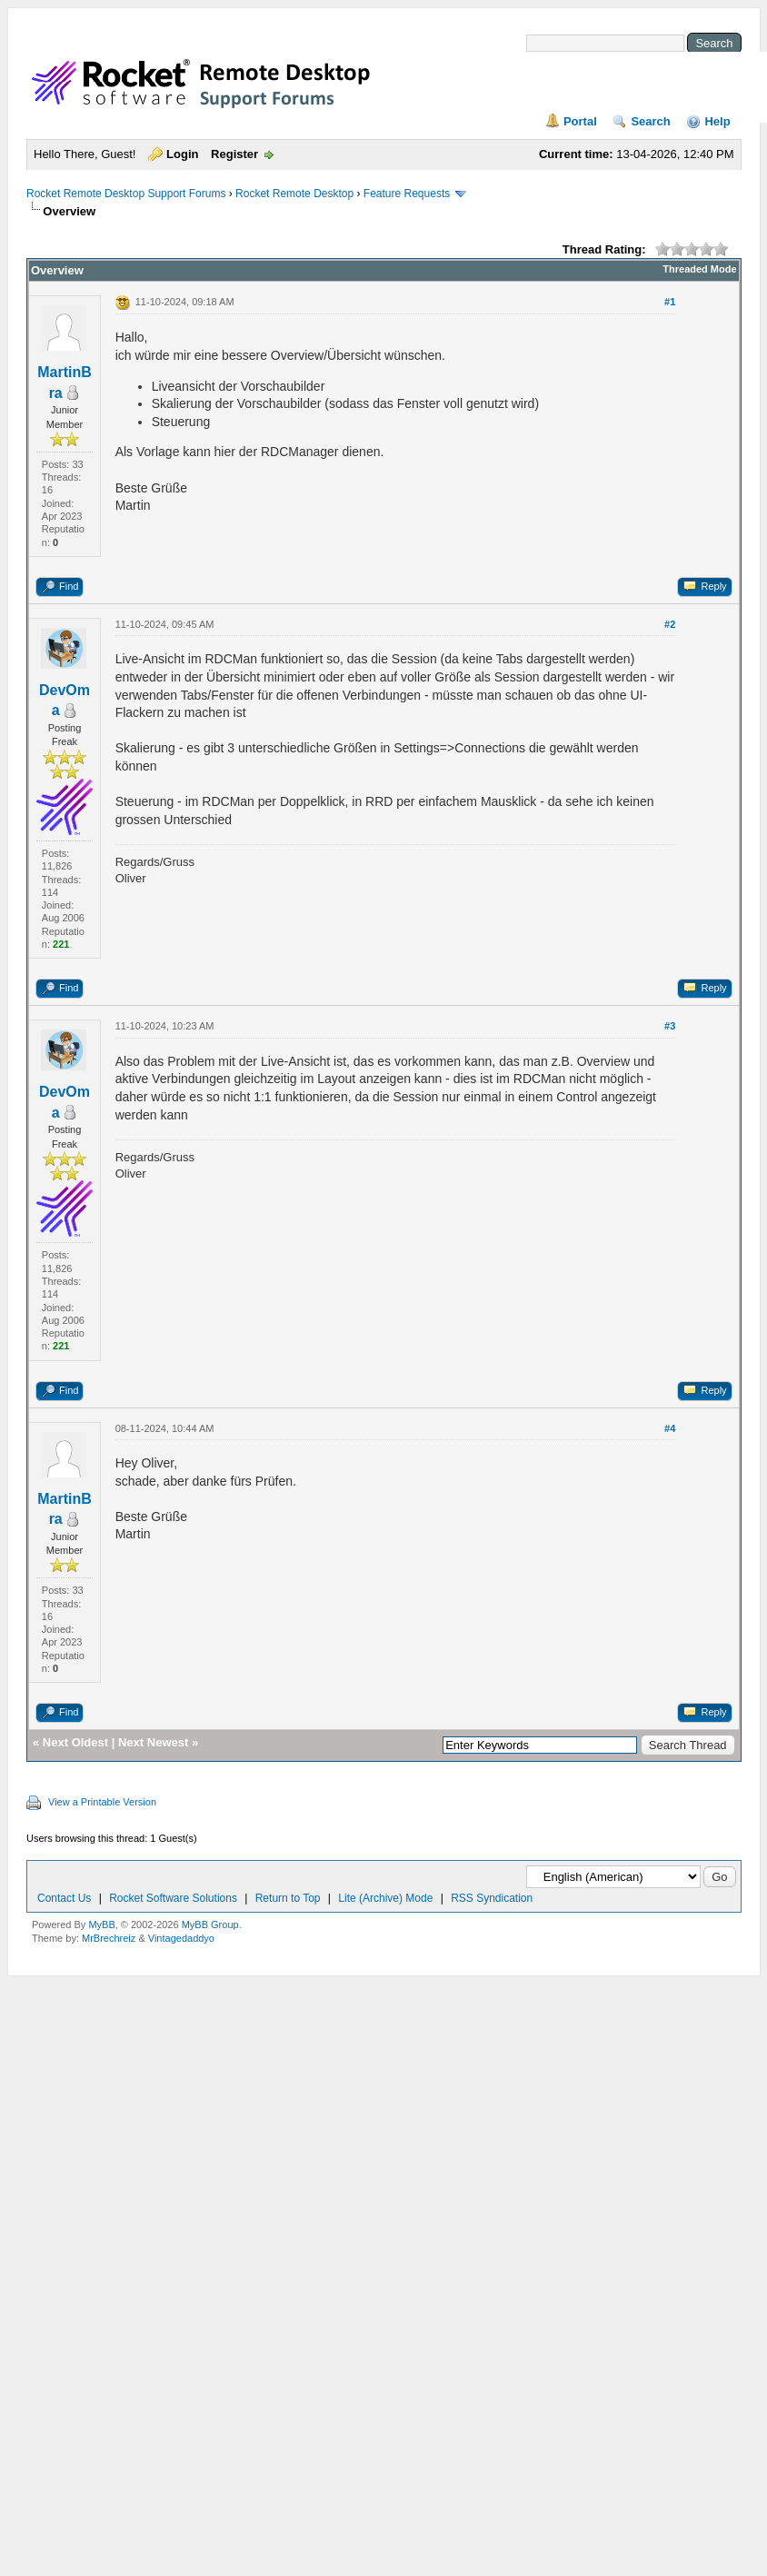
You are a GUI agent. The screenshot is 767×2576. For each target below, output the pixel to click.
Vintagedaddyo (181, 1938)
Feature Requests (407, 193)
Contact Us (64, 1898)
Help (717, 121)
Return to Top (288, 1898)
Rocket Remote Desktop (294, 193)
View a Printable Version (102, 1801)
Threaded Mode (699, 269)
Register (234, 154)
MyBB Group (210, 1924)
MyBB (101, 1924)
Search (650, 121)
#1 (669, 301)
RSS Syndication (492, 1898)
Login (182, 154)
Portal (580, 121)
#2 (669, 624)
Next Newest (153, 1742)
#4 (669, 1428)
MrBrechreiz (108, 1938)
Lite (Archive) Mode (385, 1898)
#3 (669, 1025)
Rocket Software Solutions (173, 1898)
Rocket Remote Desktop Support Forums (125, 193)
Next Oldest (75, 1742)
